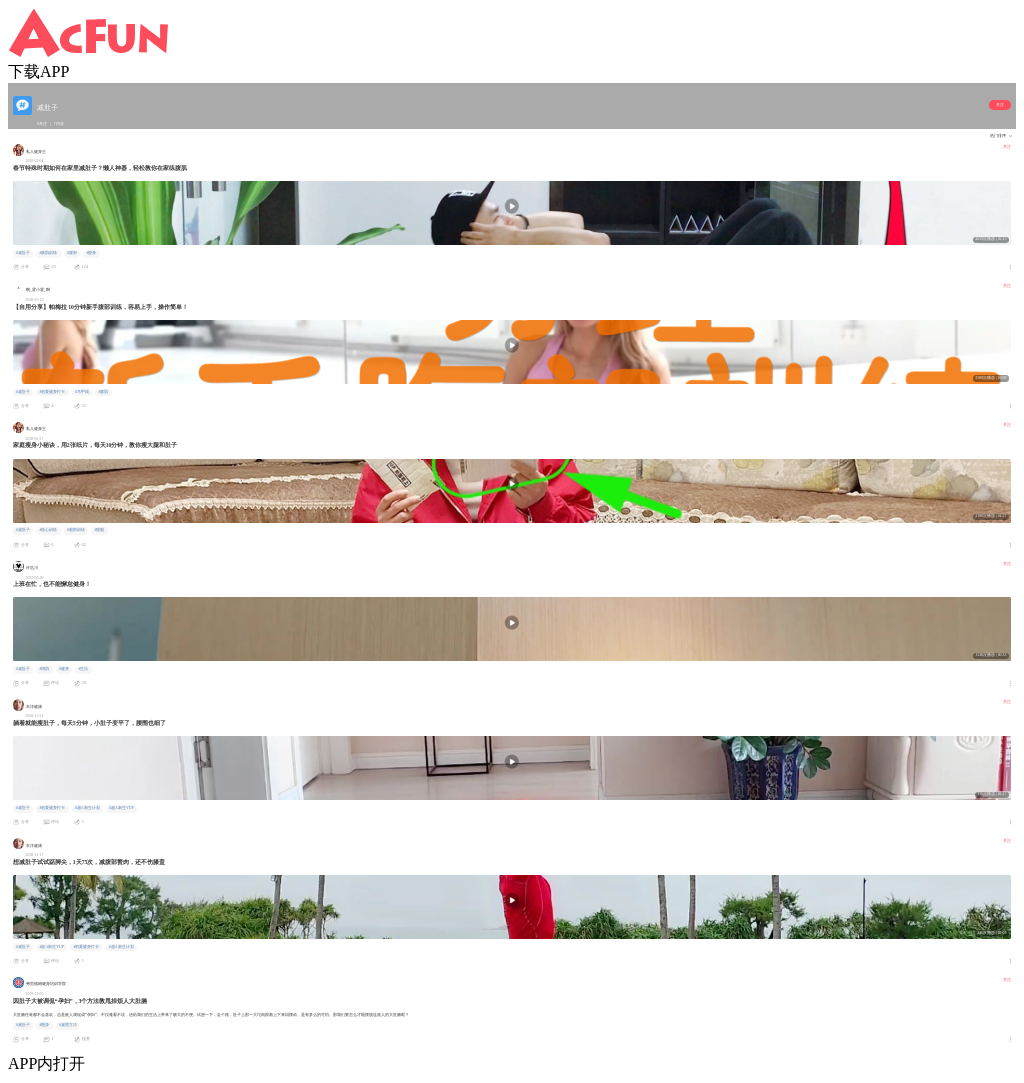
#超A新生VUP (121, 808)
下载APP (38, 71)
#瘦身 (91, 253)
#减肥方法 (68, 1025)
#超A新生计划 (87, 808)
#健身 (64, 669)
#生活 (83, 669)
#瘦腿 (99, 530)
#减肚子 (23, 253)
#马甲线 (82, 392)
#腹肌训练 (48, 253)
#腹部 (72, 253)
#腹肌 (103, 392)
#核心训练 (48, 530)
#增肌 (44, 669)
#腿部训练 (76, 530)
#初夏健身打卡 (52, 392)
